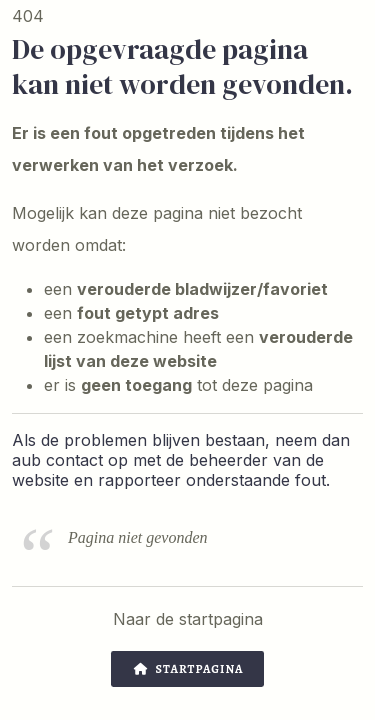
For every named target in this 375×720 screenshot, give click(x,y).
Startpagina (188, 669)
